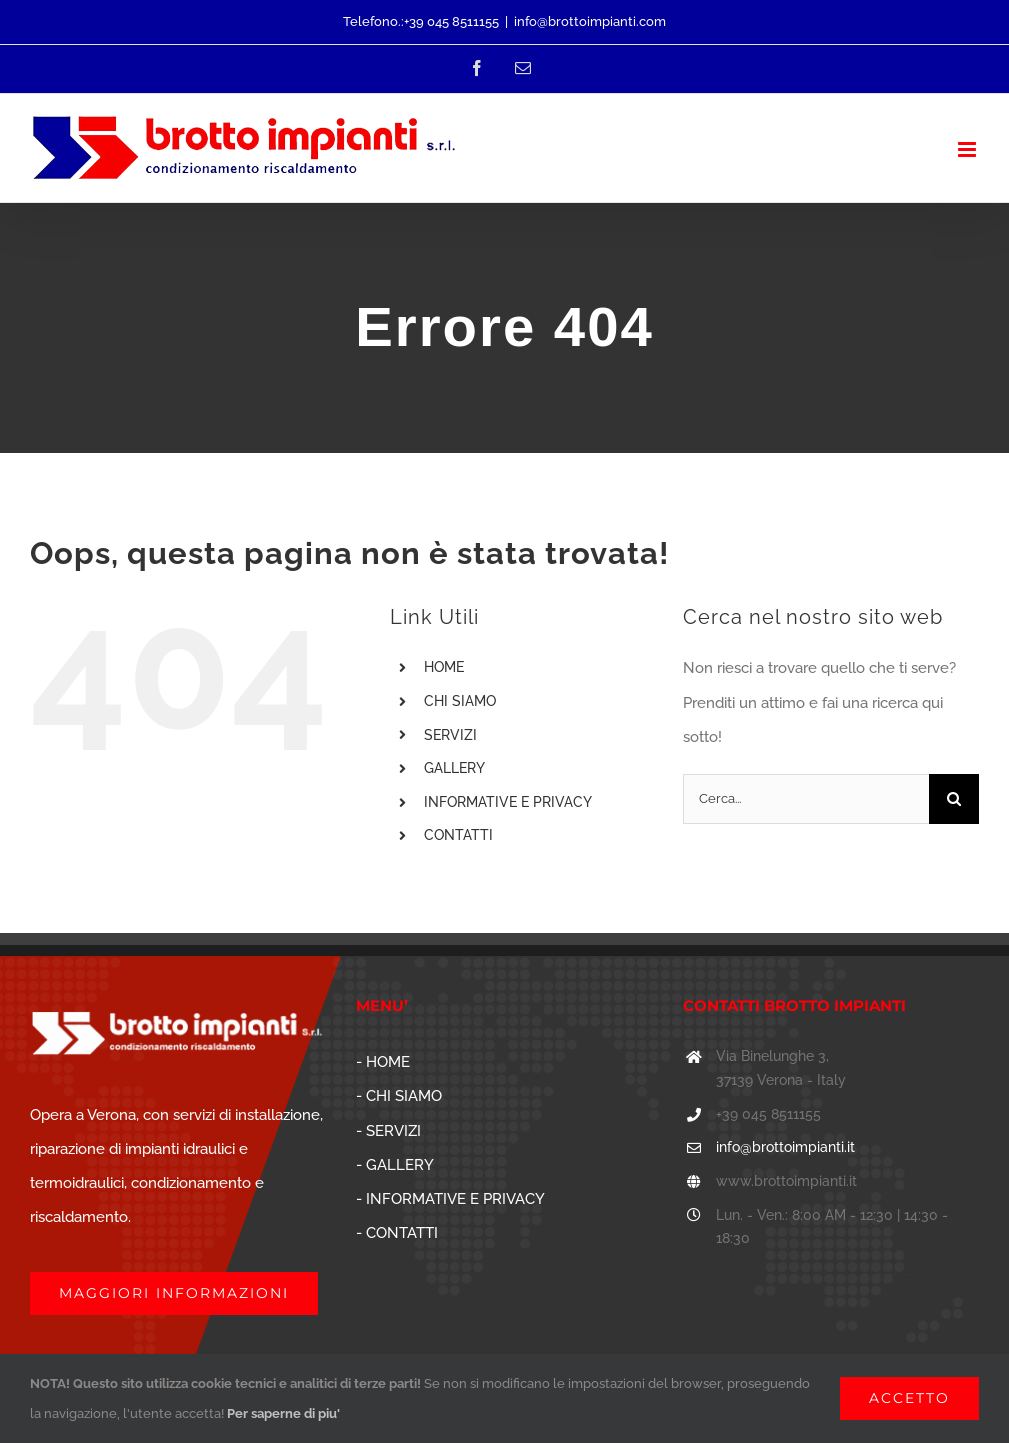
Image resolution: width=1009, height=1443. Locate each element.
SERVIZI (450, 735)
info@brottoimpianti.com (590, 21)
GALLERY (454, 768)
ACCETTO (909, 1398)
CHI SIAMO (460, 701)
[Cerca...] (806, 799)
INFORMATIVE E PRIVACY (508, 802)
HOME (444, 667)
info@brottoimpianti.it (785, 1147)
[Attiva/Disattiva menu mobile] (968, 149)
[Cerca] (954, 799)
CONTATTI (458, 835)
